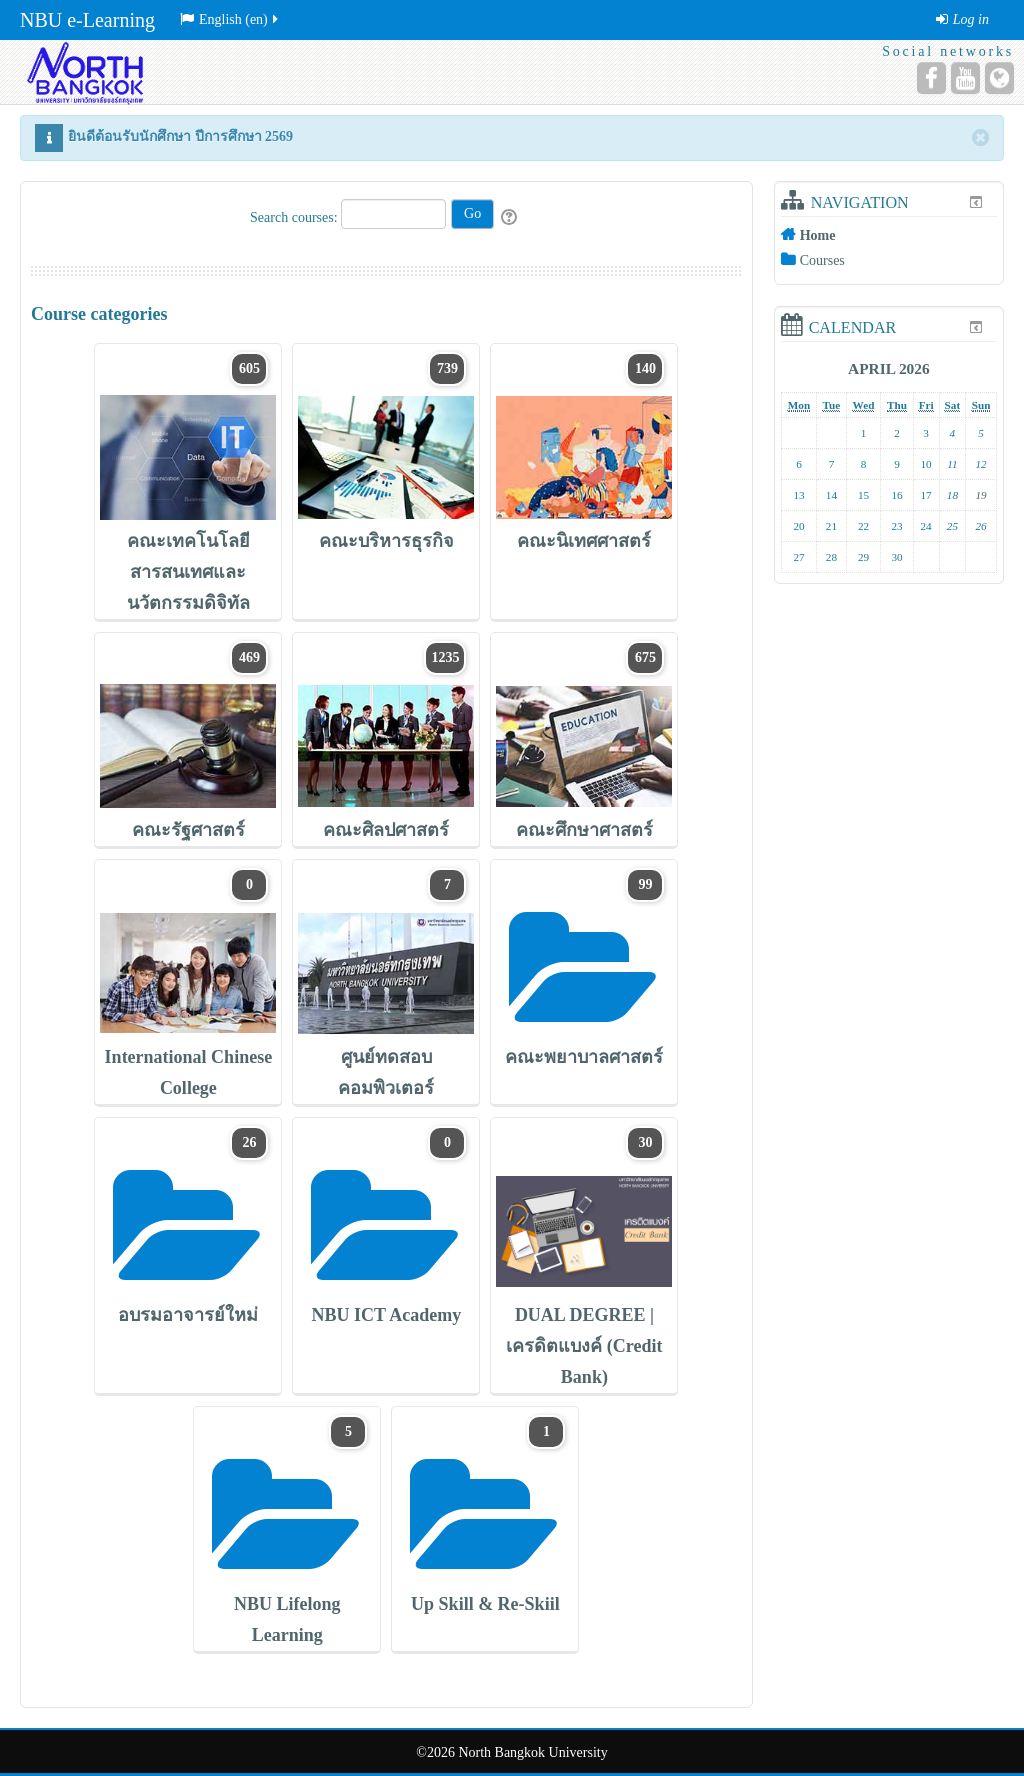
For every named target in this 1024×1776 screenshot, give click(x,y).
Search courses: (295, 217)
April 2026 (889, 368)
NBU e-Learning (87, 20)
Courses (822, 260)
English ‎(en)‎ (230, 19)
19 (981, 495)
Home (818, 235)
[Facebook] (931, 78)
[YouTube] (965, 78)
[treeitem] (889, 235)
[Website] (999, 78)
